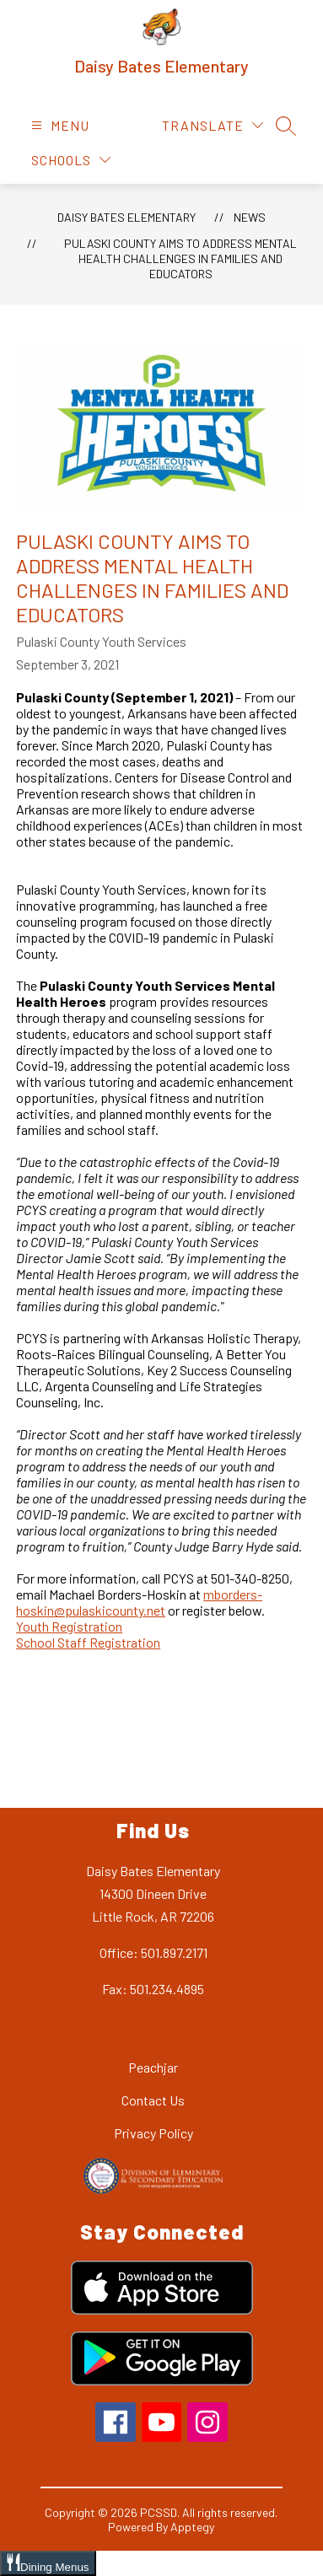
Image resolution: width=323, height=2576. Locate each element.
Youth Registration (69, 1626)
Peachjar (153, 2067)
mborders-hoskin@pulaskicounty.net (139, 1602)
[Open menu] (58, 125)
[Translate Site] (212, 125)
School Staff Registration (88, 1642)
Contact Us (153, 2100)
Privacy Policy (153, 2133)
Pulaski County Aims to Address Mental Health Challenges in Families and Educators (180, 258)
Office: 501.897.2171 (153, 1952)
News (250, 217)
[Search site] (286, 126)
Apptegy (192, 2527)
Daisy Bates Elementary (126, 217)
